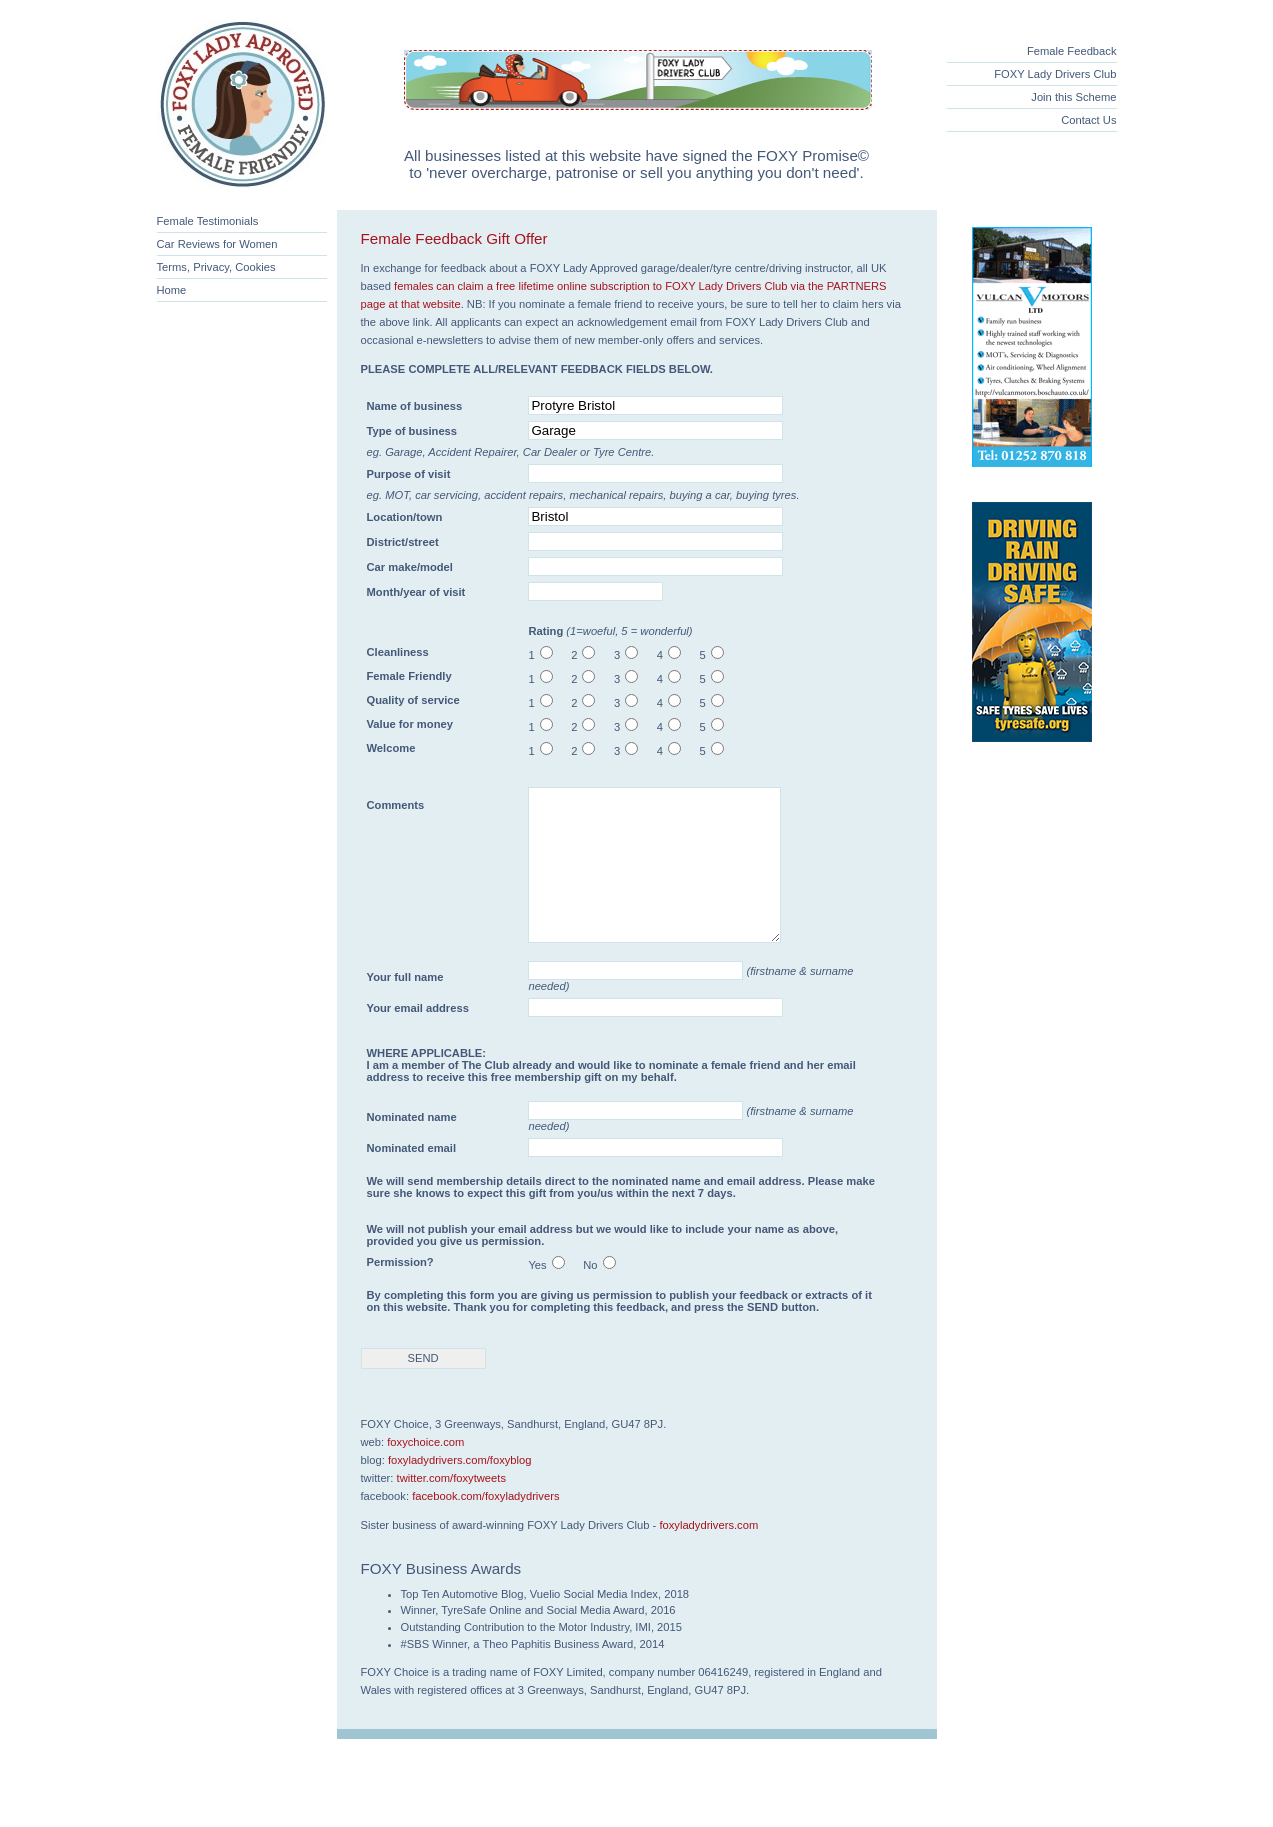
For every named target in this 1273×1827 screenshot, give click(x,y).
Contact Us (1088, 120)
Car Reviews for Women (217, 244)
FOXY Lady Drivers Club (1055, 74)
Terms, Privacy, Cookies (216, 267)
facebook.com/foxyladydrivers (485, 1526)
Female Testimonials (208, 221)
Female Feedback (1072, 51)
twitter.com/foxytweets (451, 1508)
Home (172, 290)
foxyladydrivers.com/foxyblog (460, 1490)
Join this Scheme (1073, 97)
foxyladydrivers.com (708, 1555)
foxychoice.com (425, 1472)
